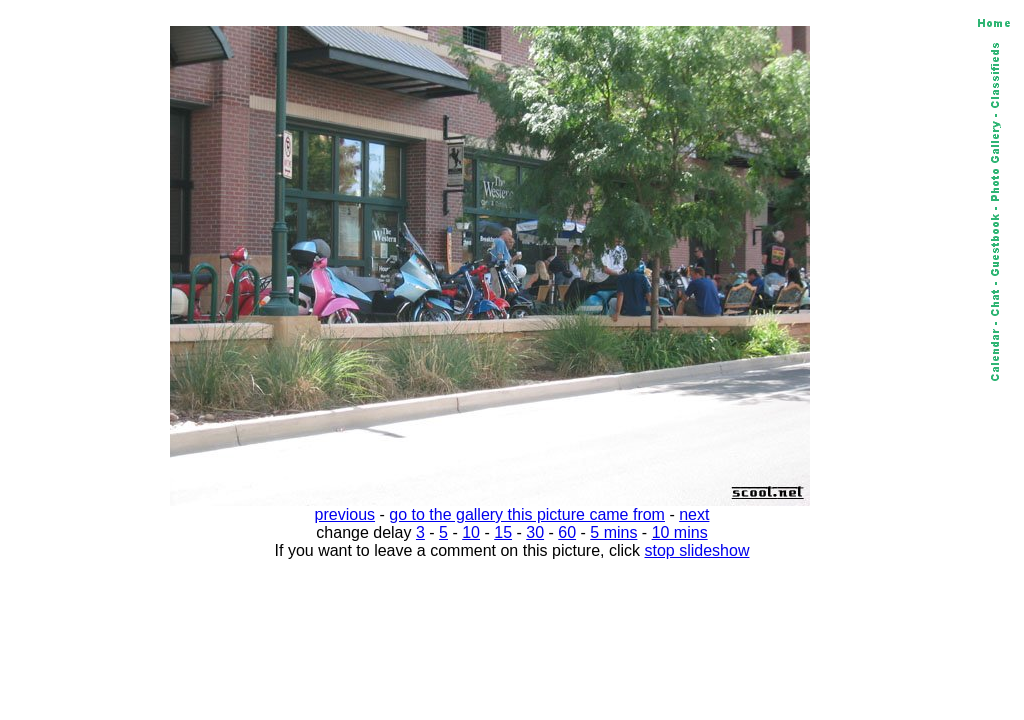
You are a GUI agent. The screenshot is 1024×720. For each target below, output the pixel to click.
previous (345, 514)
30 (535, 532)
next (694, 514)
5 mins (613, 532)
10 (471, 532)
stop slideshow (697, 550)
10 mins (680, 532)
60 (567, 532)
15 (503, 532)
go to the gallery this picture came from (527, 514)
